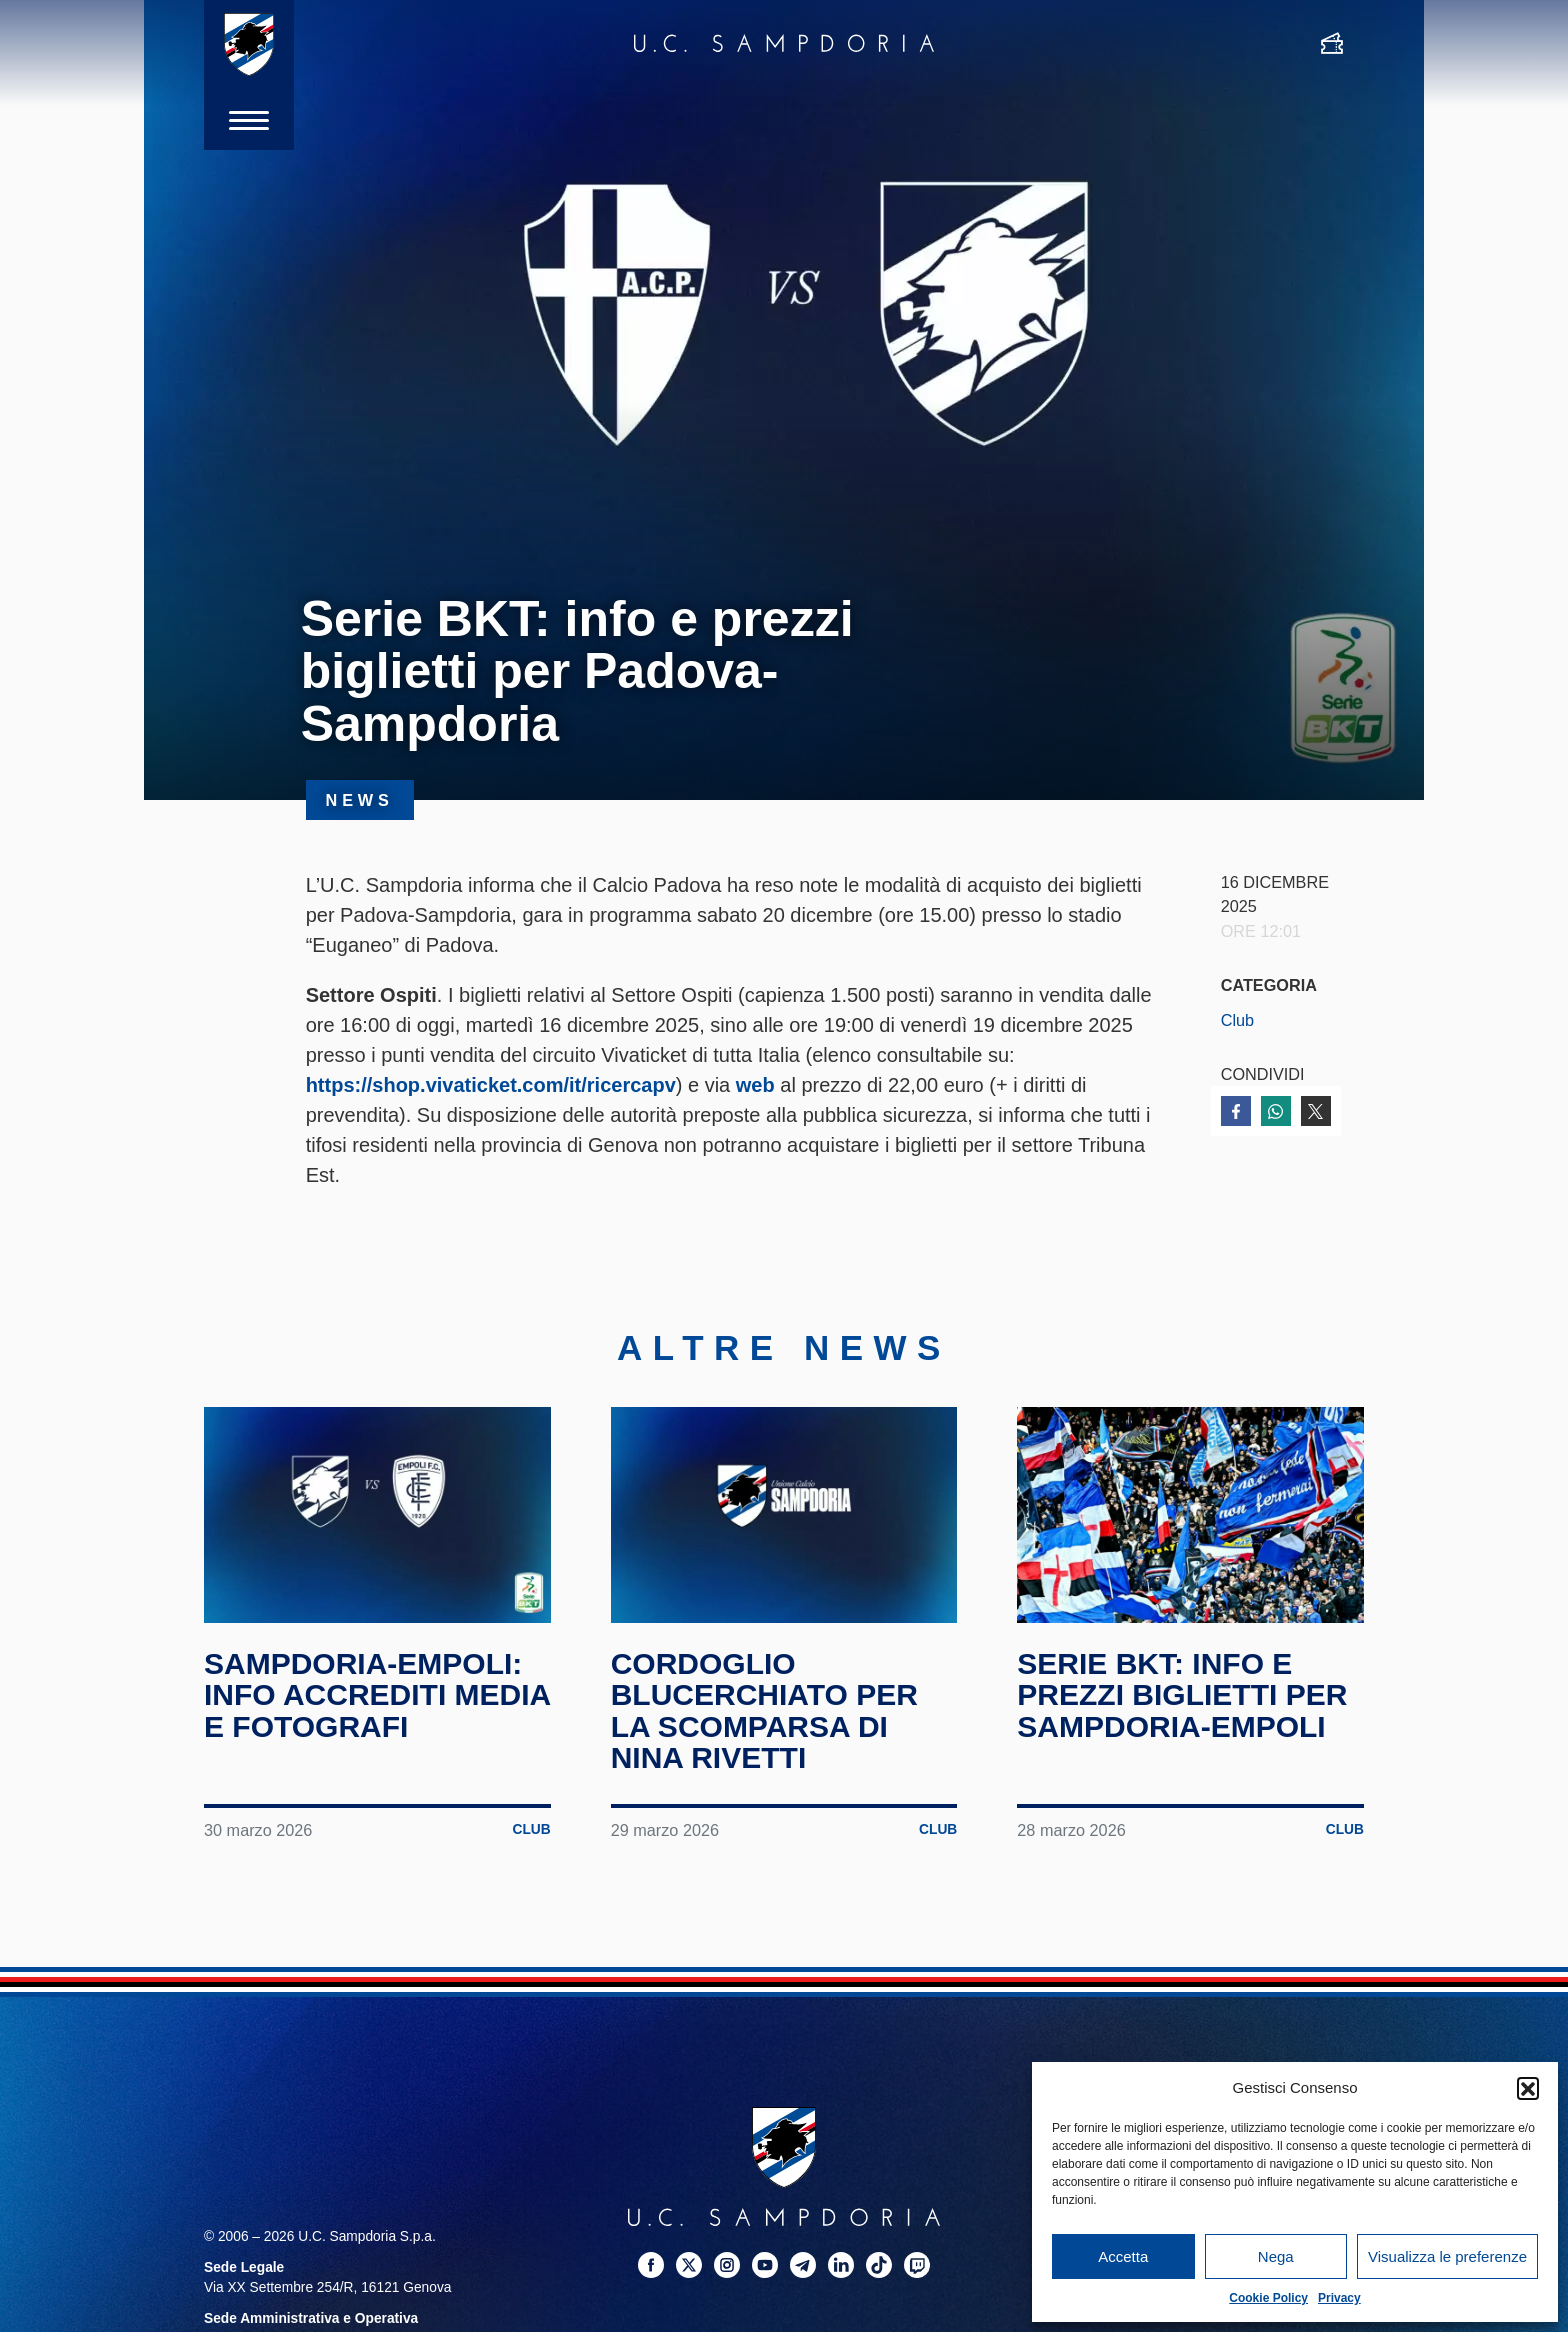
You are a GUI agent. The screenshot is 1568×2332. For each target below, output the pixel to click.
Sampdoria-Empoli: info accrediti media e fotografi (377, 1695)
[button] (1528, 2088)
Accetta (1123, 2256)
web (755, 1085)
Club (1237, 1020)
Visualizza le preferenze (1447, 2256)
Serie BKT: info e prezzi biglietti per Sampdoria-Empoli (1182, 1695)
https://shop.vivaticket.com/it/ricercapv (491, 1085)
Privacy (1339, 2298)
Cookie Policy (1268, 2298)
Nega (1276, 2256)
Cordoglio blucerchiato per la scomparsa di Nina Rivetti (764, 1711)
